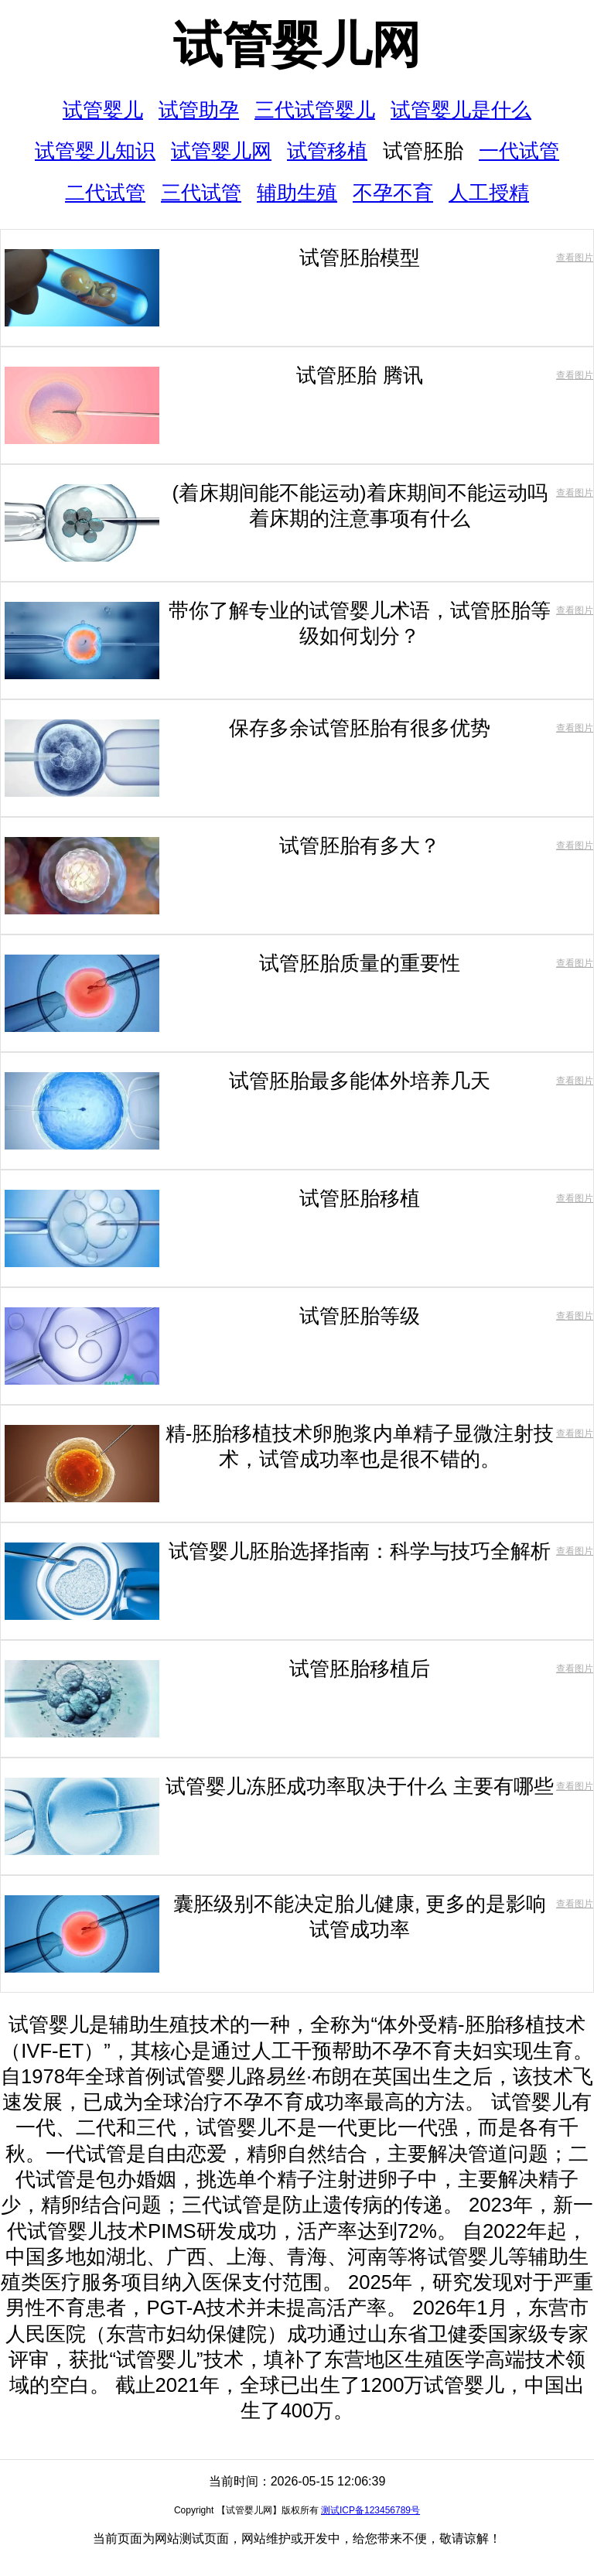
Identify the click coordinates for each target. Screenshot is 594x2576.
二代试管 (105, 192)
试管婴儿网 (297, 45)
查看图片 (574, 257)
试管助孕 (199, 110)
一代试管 (519, 151)
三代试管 (201, 192)
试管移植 (327, 151)
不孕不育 (393, 192)
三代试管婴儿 (314, 110)
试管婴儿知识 (95, 151)
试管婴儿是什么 (461, 110)
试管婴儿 (103, 110)
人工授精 (489, 192)
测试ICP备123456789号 (370, 2510)
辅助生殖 (297, 192)
